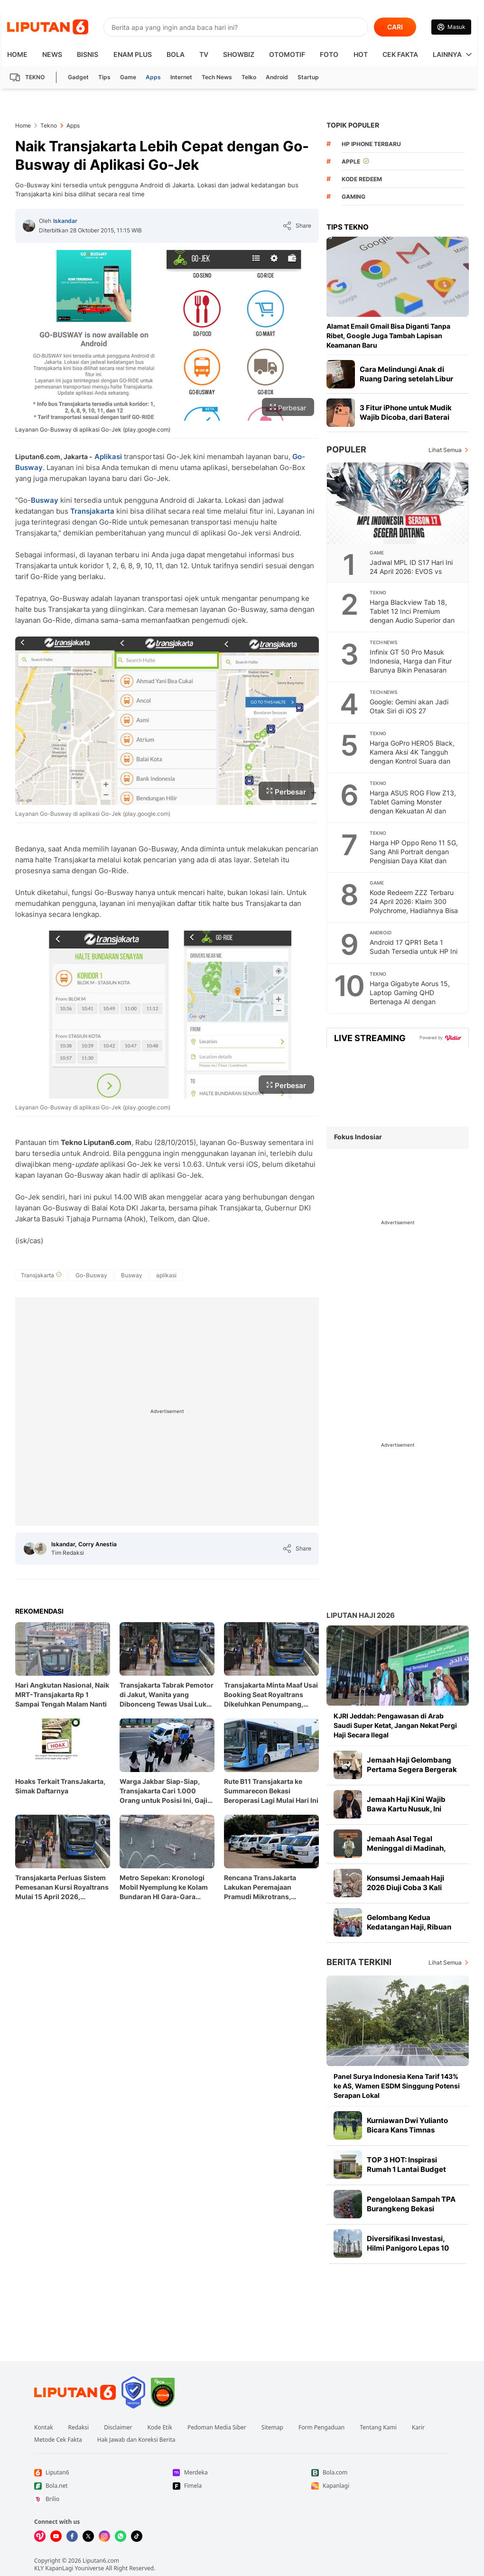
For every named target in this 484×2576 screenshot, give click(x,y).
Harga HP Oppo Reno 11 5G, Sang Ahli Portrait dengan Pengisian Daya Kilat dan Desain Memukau (414, 856)
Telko (249, 77)
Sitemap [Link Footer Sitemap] (272, 2427)
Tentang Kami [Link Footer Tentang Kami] (378, 2427)
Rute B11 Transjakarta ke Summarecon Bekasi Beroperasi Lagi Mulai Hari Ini (271, 1790)
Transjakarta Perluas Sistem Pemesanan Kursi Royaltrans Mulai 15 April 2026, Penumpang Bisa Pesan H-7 (62, 1888)
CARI (395, 27)
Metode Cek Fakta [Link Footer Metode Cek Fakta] (58, 2440)
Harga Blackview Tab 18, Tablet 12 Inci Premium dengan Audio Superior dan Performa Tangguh (412, 615)
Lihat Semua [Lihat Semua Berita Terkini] (445, 1962)
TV (203, 54)
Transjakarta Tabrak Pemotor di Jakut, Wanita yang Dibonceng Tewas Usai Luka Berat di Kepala (167, 1695)
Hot (361, 54)
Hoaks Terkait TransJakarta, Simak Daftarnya (60, 1786)
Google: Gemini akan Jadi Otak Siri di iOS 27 (409, 706)
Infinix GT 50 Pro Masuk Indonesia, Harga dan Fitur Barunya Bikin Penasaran (411, 661)
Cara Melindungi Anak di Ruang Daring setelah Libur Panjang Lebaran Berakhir (406, 379)
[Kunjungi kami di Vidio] (40, 2536)
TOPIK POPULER (352, 125)
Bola (176, 54)
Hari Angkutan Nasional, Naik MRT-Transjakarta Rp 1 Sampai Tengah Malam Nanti (62, 1694)
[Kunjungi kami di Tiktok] (136, 2536)
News (52, 54)
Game (128, 77)
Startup (308, 77)
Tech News (217, 77)
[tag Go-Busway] (91, 1275)
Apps (153, 77)
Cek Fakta (400, 54)
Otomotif (287, 54)
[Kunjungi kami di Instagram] (104, 2536)
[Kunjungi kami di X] (88, 2536)
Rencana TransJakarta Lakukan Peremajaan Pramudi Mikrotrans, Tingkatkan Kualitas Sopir (265, 1888)
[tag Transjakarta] (41, 1275)
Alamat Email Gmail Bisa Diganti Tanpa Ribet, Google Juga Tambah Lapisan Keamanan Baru (388, 335)
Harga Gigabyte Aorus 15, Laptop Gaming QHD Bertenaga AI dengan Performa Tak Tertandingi (410, 997)
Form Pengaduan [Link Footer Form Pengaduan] (321, 2427)
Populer (346, 449)
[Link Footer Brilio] (103, 2499)
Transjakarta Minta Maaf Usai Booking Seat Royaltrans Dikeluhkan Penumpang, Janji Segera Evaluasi (271, 1695)
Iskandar (65, 220)
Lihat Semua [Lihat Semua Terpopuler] (445, 449)
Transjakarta (92, 511)
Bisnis (87, 54)
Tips (104, 77)
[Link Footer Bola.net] (103, 2486)
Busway (44, 500)
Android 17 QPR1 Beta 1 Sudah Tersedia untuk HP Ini (413, 946)
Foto (329, 54)
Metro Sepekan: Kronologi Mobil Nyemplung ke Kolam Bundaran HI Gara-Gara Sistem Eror (164, 1888)
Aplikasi (108, 456)
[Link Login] (451, 27)
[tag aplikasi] (166, 1275)
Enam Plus (132, 54)
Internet (181, 77)
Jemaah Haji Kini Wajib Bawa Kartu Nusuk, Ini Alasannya (406, 1809)
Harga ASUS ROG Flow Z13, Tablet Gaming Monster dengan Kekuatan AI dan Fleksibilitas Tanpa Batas (413, 806)
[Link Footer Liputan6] (75, 2392)
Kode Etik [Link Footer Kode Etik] (159, 2427)
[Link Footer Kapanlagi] (380, 2486)
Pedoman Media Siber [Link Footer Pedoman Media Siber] (216, 2427)
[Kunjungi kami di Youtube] (56, 2536)
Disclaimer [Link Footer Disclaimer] (118, 2427)
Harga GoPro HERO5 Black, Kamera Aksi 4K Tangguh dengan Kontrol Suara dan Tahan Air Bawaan (412, 756)
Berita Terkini (358, 1962)
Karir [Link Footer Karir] (418, 2427)
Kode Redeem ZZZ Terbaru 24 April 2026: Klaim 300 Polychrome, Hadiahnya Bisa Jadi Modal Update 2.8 (414, 905)
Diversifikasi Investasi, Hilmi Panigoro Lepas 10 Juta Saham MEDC (408, 2248)
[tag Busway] (131, 1275)
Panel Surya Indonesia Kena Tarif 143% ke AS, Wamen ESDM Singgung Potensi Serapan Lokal (397, 2085)
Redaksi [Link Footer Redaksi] (78, 2427)
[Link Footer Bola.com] (380, 2472)
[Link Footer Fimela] (242, 2486)
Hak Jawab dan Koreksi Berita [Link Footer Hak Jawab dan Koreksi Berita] (136, 2440)
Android (277, 77)
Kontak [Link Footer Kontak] (43, 2427)
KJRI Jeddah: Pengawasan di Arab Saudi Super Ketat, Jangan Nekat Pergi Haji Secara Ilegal (395, 1725)
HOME (17, 54)
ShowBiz (238, 54)
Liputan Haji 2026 (360, 1615)
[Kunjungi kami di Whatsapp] (120, 2536)
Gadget (78, 77)
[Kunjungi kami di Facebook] (72, 2536)
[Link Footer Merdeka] (242, 2472)
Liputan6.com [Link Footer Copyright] (101, 2561)
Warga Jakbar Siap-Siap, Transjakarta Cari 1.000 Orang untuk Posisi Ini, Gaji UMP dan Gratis (163, 1791)
